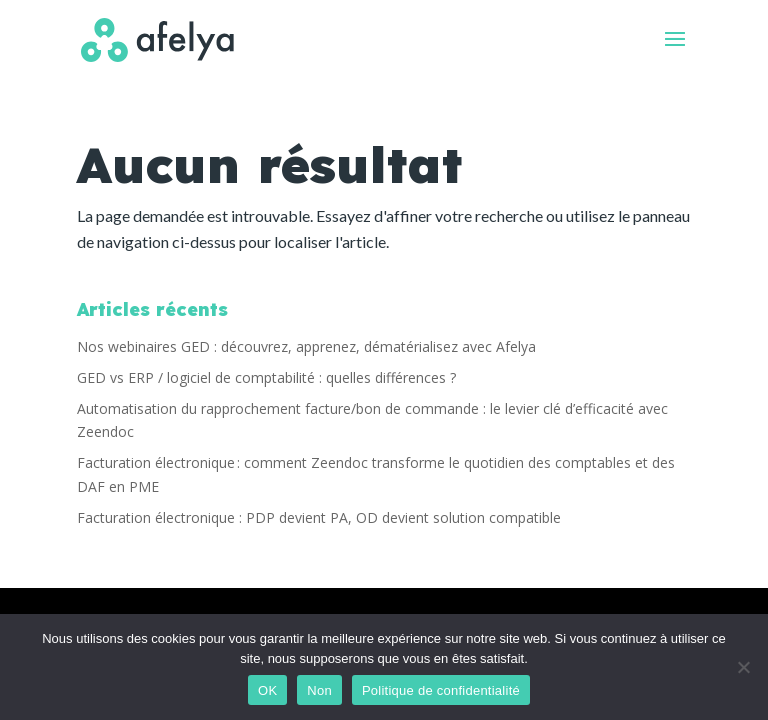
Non (319, 690)
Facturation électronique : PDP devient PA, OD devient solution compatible (319, 517)
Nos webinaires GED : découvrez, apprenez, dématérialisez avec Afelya (306, 346)
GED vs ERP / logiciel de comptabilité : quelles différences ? (266, 377)
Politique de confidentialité (441, 690)
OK (267, 690)
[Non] (743, 667)
